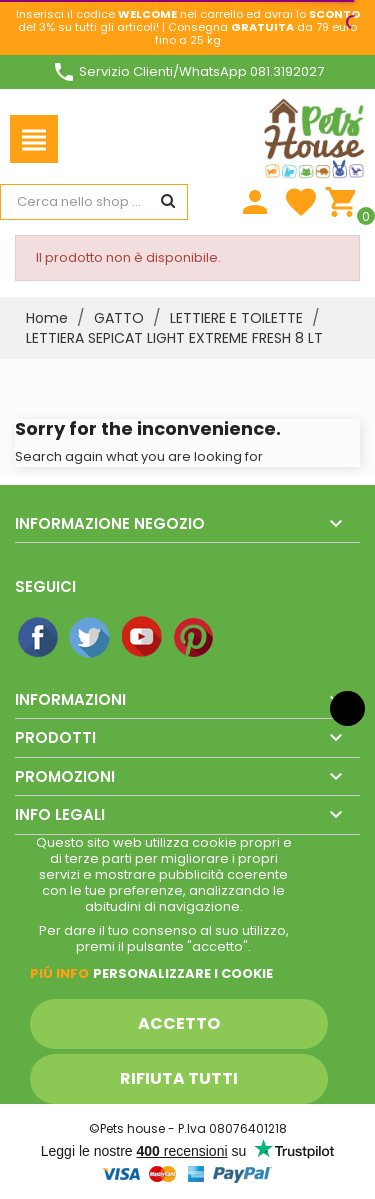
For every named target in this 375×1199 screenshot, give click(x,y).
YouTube (143, 638)
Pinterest (195, 638)
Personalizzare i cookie (183, 973)
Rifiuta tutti (179, 1078)
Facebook (39, 638)
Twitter (91, 638)
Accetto (179, 1023)
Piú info (59, 973)
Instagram (247, 638)
